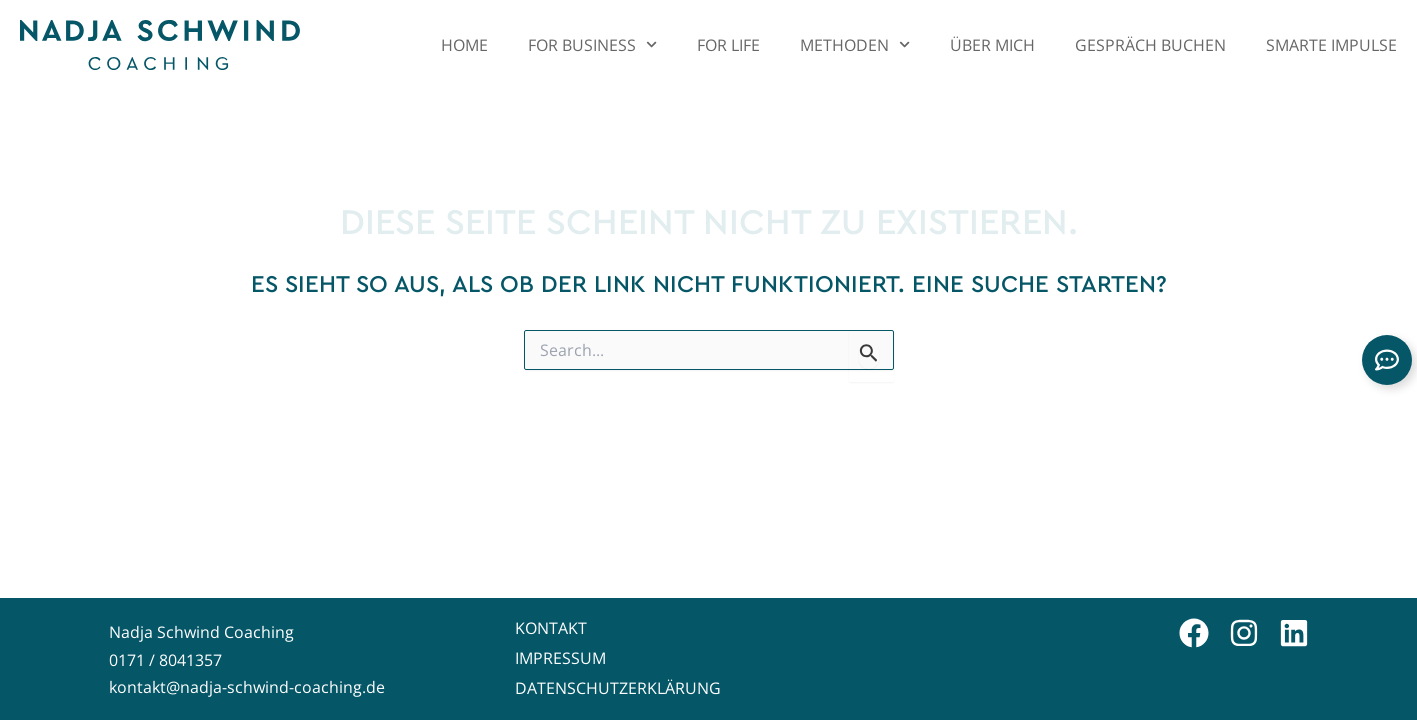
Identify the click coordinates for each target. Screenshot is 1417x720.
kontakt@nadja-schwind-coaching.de (247, 686)
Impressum (560, 658)
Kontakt (551, 628)
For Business (592, 44)
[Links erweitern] (1387, 360)
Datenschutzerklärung (618, 688)
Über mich (992, 44)
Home (464, 44)
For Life (728, 44)
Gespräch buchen (1150, 44)
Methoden (855, 44)
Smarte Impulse (1331, 44)
